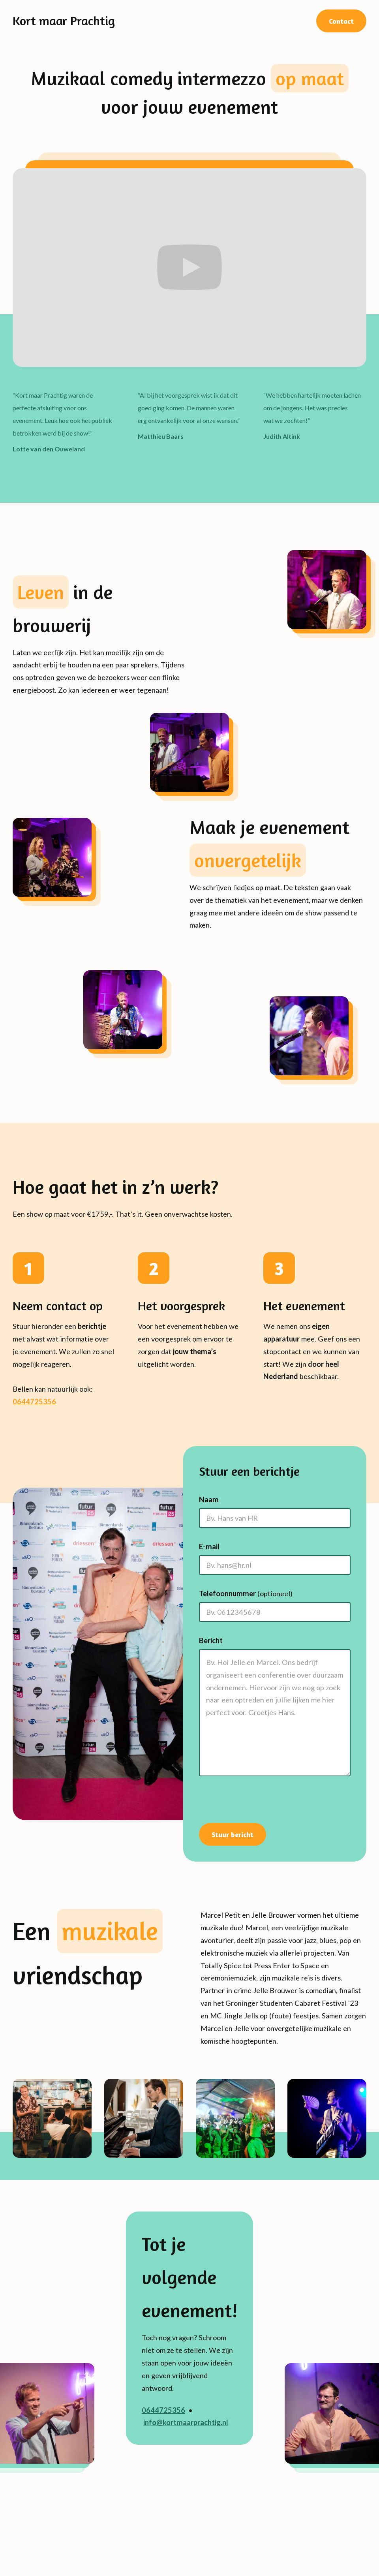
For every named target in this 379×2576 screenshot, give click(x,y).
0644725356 (34, 1401)
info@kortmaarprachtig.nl (185, 2422)
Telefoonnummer (246, 1593)
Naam (209, 1499)
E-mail (209, 1546)
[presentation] (253, 1803)
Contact (341, 21)
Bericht (211, 1640)
